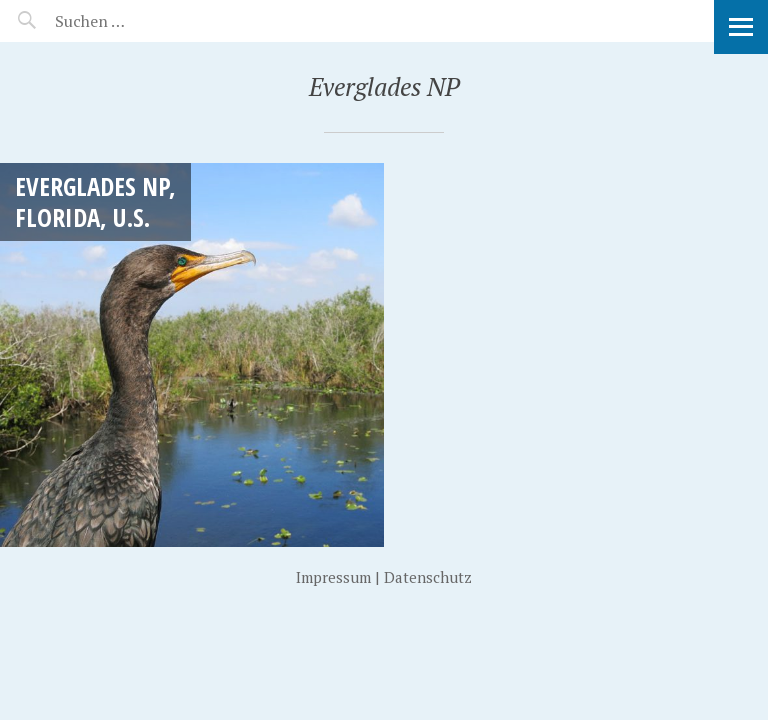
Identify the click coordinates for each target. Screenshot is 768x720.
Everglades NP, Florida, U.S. (95, 201)
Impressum (333, 577)
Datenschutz (428, 577)
